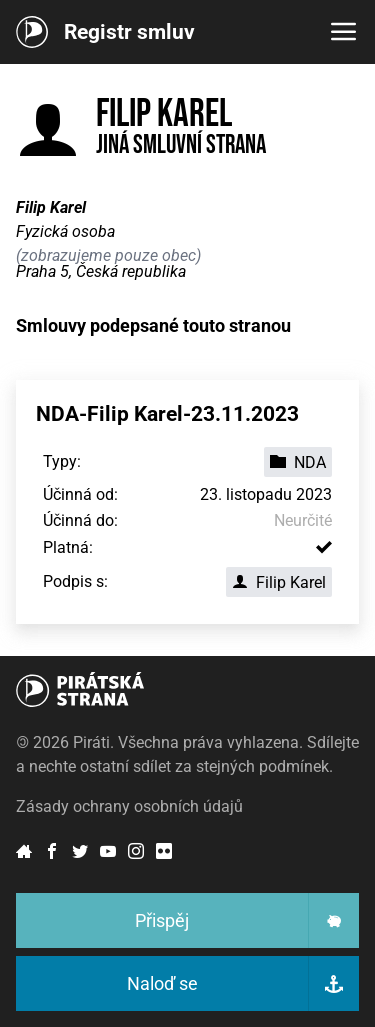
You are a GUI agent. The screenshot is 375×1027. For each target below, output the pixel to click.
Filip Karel (279, 582)
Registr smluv (129, 32)
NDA (298, 462)
